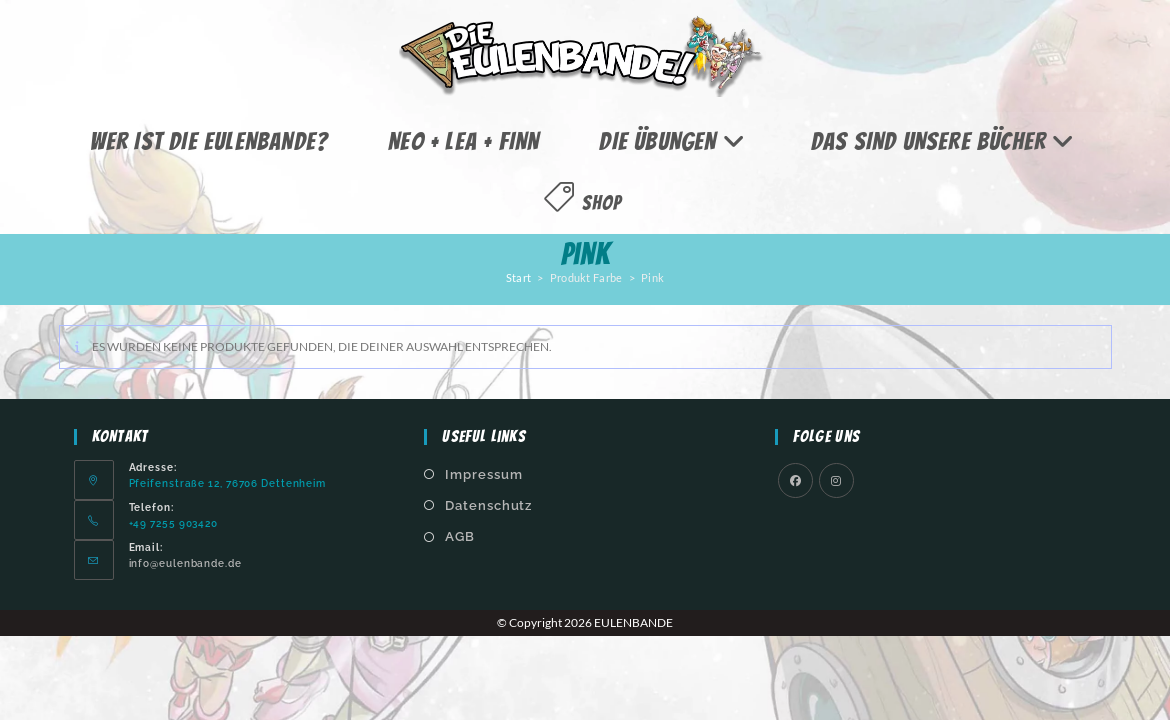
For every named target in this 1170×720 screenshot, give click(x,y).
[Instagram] (836, 480)
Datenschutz (488, 505)
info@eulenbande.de (185, 563)
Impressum (483, 474)
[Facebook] (795, 480)
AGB (460, 536)
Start (519, 277)
